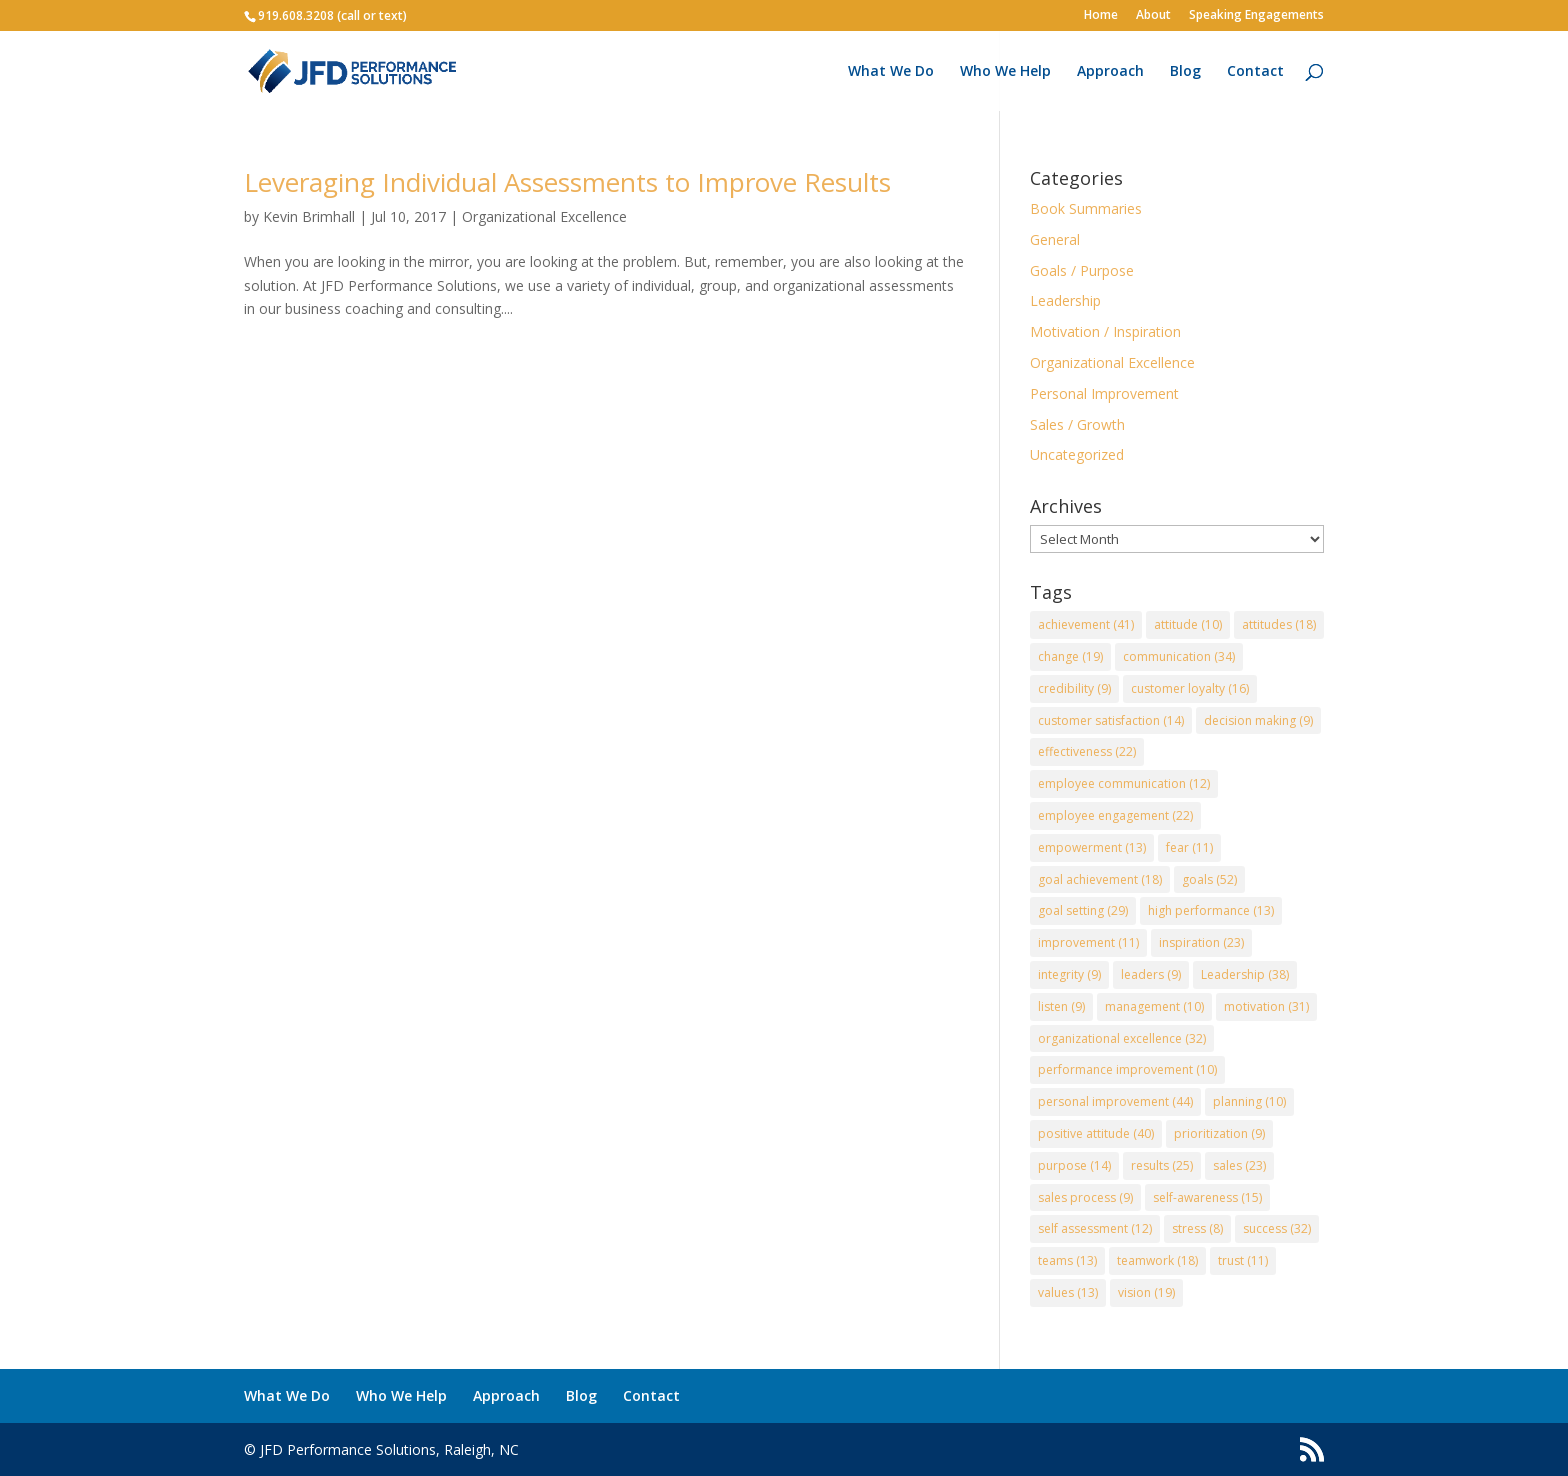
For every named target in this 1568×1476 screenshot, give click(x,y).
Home (1101, 16)
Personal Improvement (1104, 393)
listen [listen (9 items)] (1061, 1006)
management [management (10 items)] (1154, 1006)
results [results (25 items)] (1162, 1165)
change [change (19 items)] (1070, 656)
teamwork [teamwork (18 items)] (1157, 1260)
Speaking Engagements (1256, 16)
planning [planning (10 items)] (1249, 1101)
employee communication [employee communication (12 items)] (1124, 783)
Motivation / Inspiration (1105, 331)
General (1055, 239)
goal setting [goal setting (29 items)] (1083, 910)
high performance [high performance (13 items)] (1211, 910)
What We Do (891, 72)
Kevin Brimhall (309, 216)
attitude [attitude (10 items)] (1188, 624)
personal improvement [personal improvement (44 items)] (1115, 1101)
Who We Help (1005, 72)
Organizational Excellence (544, 216)
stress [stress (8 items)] (1197, 1228)
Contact (1255, 72)
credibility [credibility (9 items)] (1074, 688)
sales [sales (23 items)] (1239, 1165)
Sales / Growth (1077, 424)
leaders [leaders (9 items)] (1151, 974)
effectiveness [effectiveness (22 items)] (1087, 751)
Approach (1110, 72)
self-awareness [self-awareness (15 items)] (1207, 1197)
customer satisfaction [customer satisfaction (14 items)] (1111, 720)
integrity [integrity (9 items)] (1069, 974)
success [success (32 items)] (1277, 1228)
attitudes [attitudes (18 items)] (1279, 624)
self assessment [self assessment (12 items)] (1095, 1228)
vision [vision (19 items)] (1146, 1292)
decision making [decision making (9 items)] (1258, 720)
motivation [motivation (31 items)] (1266, 1006)
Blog (1185, 72)
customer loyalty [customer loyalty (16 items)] (1190, 688)
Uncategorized (1077, 454)
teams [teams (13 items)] (1067, 1260)
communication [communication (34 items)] (1179, 656)
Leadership (1065, 300)
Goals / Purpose (1082, 270)
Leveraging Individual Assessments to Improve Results (567, 182)
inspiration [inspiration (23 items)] (1201, 942)
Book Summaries (1086, 208)
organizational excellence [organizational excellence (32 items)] (1122, 1038)
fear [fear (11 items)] (1189, 847)
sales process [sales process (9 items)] (1085, 1197)
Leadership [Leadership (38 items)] (1245, 974)
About (1153, 16)
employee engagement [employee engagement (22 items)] (1115, 815)
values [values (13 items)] (1068, 1292)
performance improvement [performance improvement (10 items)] (1127, 1069)
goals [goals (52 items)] (1209, 879)
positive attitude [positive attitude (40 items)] (1096, 1133)
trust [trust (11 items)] (1243, 1260)
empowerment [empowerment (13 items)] (1092, 847)
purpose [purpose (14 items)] (1074, 1165)
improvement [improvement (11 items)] (1088, 942)
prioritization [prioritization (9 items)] (1219, 1133)
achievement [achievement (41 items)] (1086, 624)
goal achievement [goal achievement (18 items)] (1100, 879)
